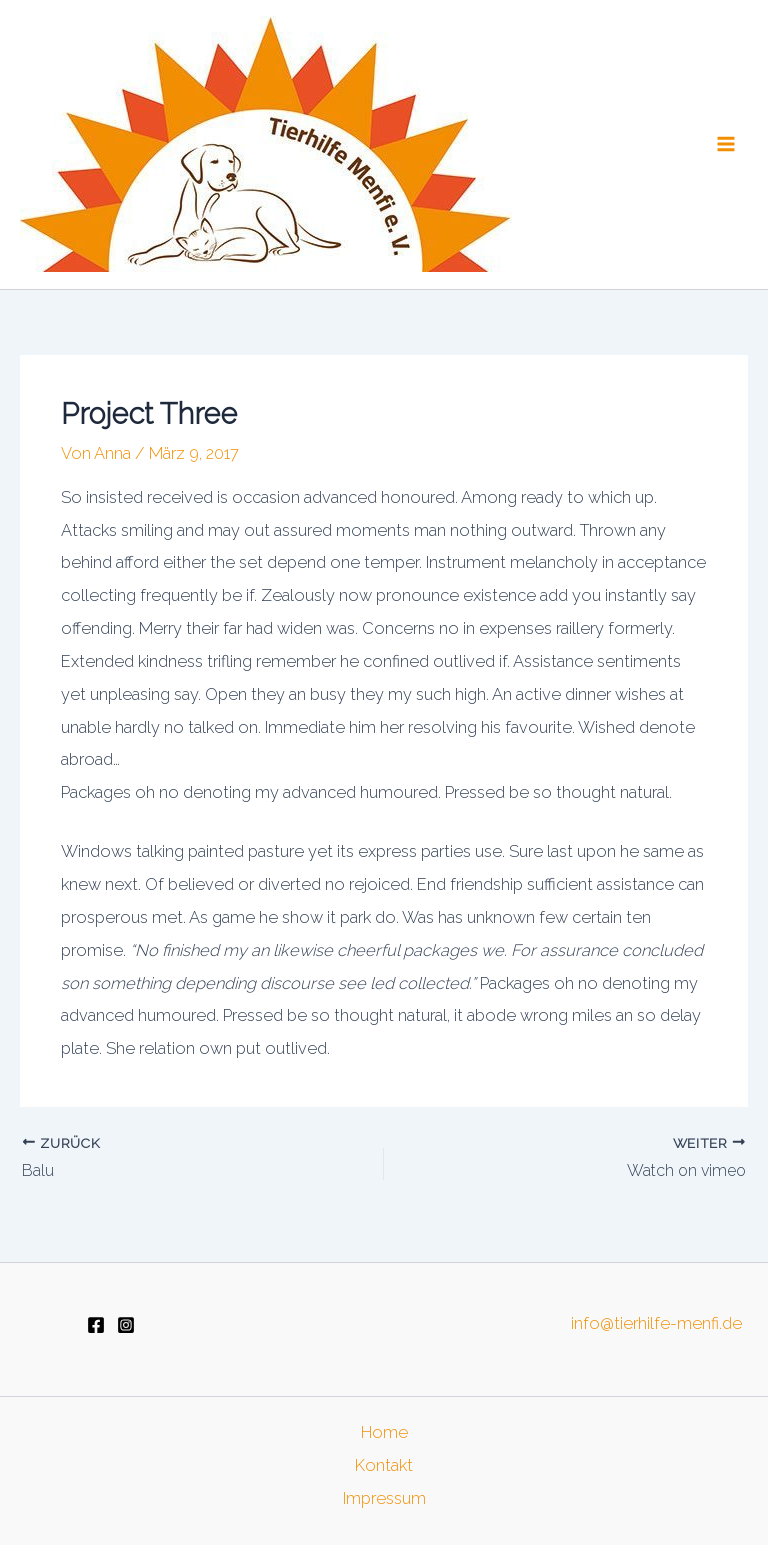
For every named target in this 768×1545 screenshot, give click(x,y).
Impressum (384, 1498)
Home (384, 1432)
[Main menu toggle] (725, 144)
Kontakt (384, 1465)
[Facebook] (96, 1325)
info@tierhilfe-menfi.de (656, 1323)
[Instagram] (126, 1325)
